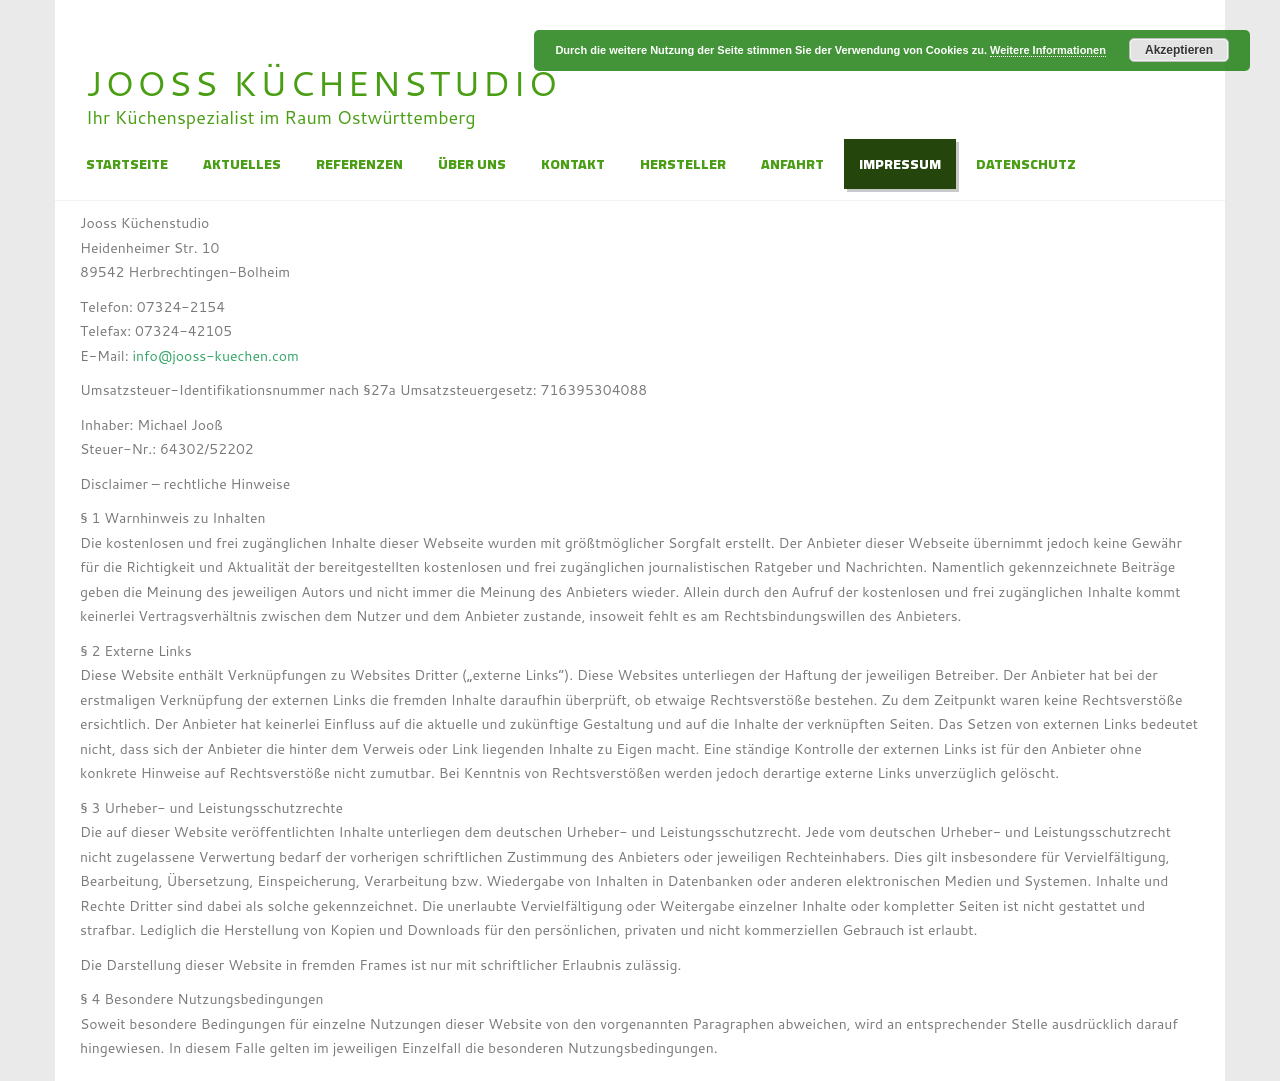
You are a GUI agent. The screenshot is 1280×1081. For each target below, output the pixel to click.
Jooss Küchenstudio (323, 82)
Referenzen (359, 164)
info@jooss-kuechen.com (215, 356)
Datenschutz (1026, 164)
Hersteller (683, 164)
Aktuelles (242, 164)
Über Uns (472, 164)
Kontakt (573, 164)
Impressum (900, 164)
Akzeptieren (1179, 50)
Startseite (127, 164)
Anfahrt (792, 164)
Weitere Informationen (1048, 50)
